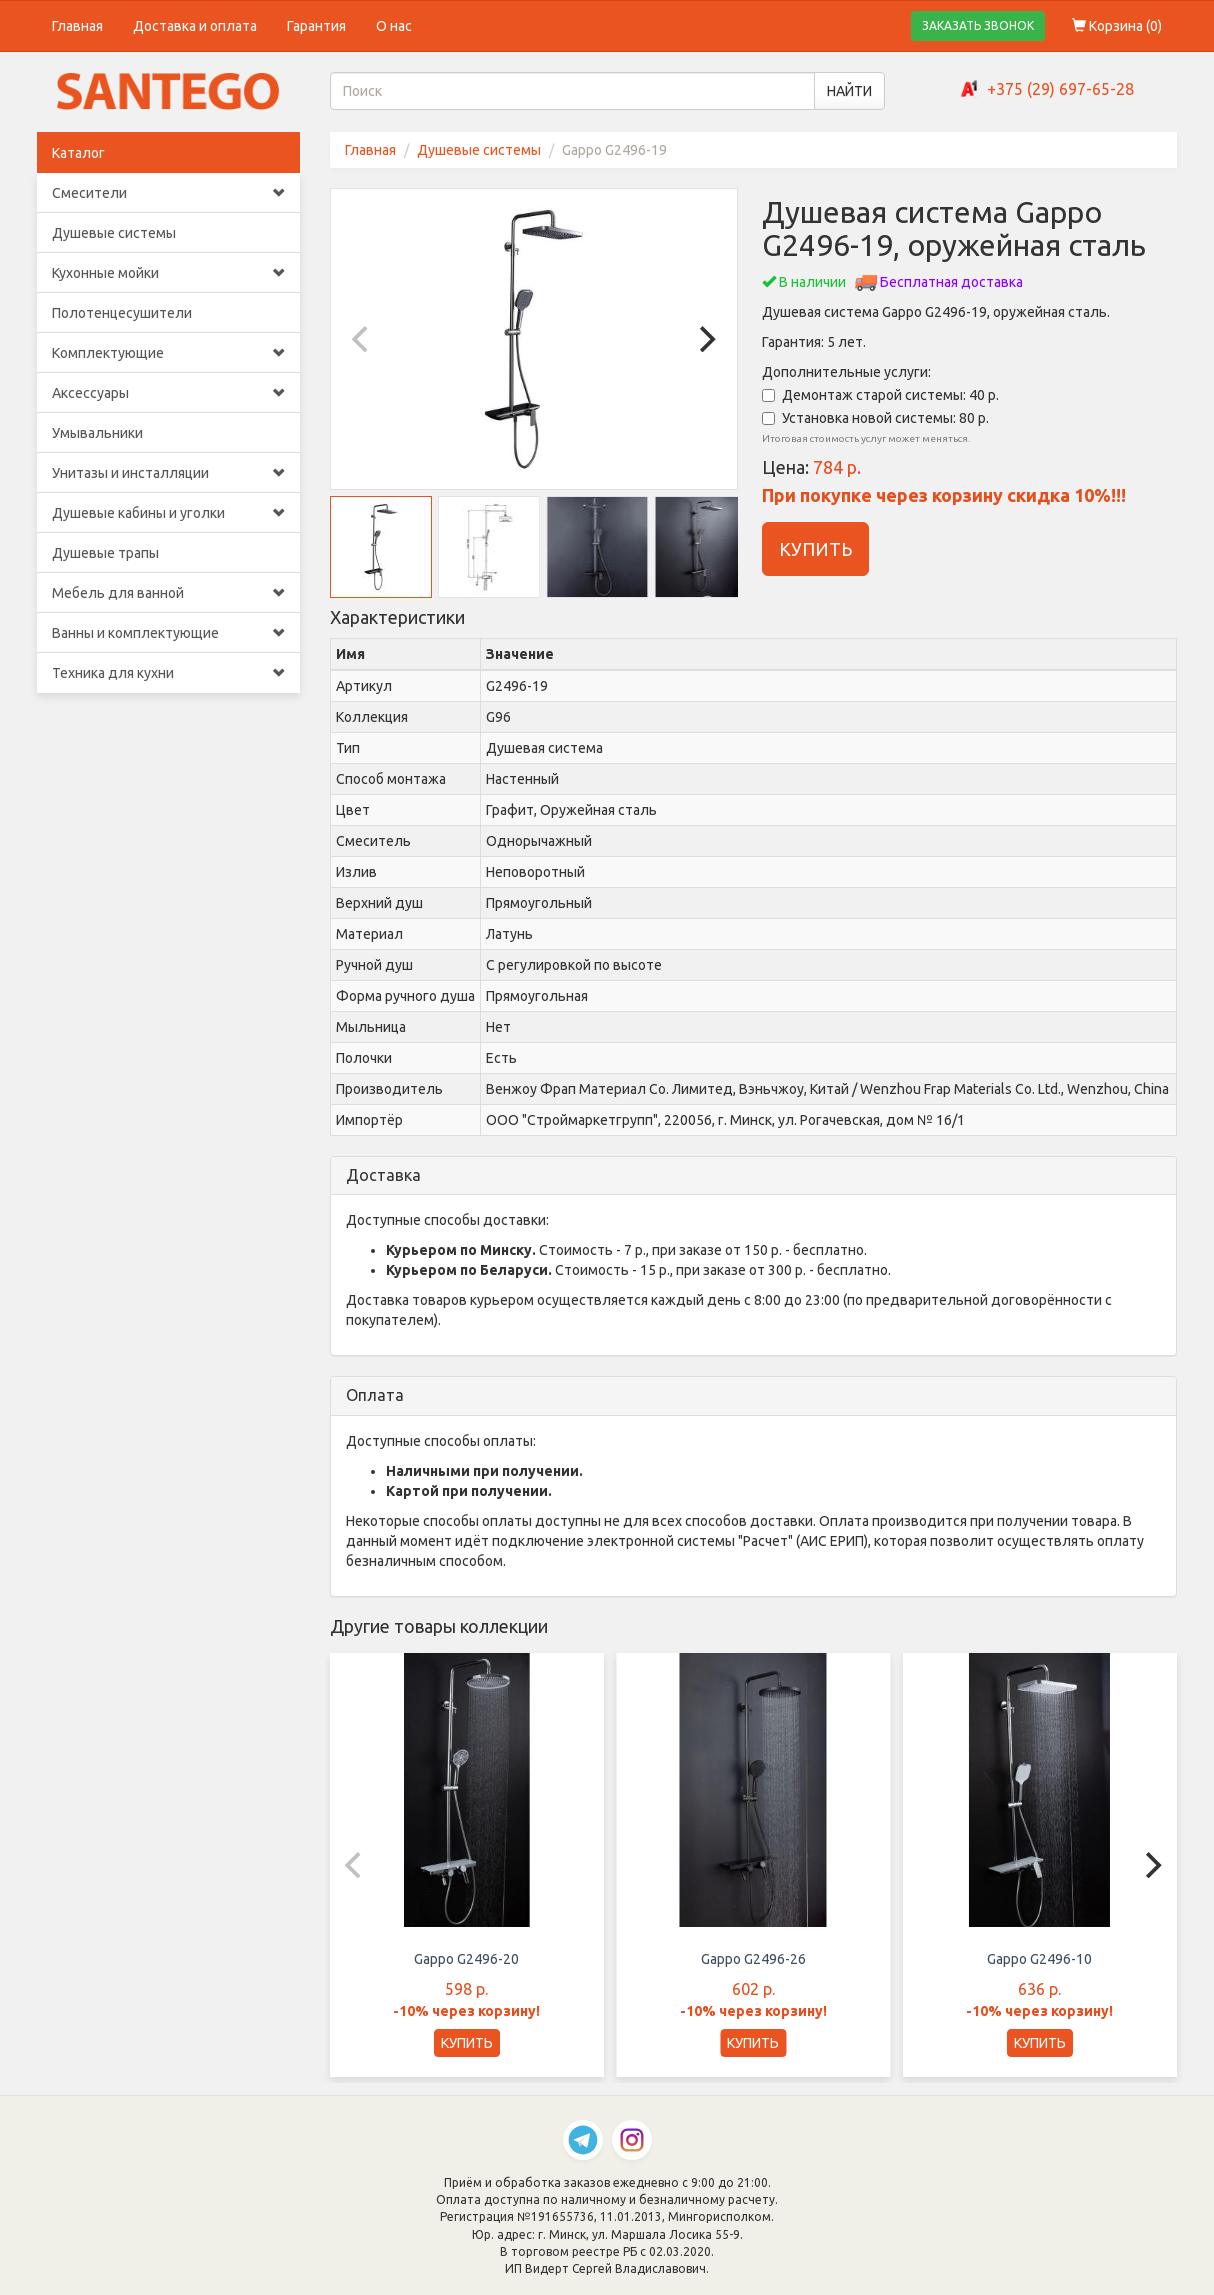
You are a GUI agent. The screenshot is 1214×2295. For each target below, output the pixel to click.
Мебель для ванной (168, 593)
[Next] (705, 339)
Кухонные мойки (168, 273)
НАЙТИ (849, 91)
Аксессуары (168, 393)
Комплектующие (168, 353)
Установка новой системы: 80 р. (875, 418)
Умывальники (97, 433)
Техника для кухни (168, 673)
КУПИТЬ (815, 549)
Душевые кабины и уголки (168, 513)
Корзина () (1117, 26)
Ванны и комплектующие (168, 633)
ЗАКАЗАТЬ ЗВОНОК (978, 25)
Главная (77, 26)
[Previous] (363, 339)
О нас (394, 26)
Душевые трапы (105, 553)
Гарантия (316, 26)
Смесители (168, 193)
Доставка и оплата (195, 26)
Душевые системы (114, 233)
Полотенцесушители (122, 313)
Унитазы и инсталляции (168, 473)
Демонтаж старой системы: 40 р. (880, 395)
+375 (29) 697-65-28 (1060, 89)
